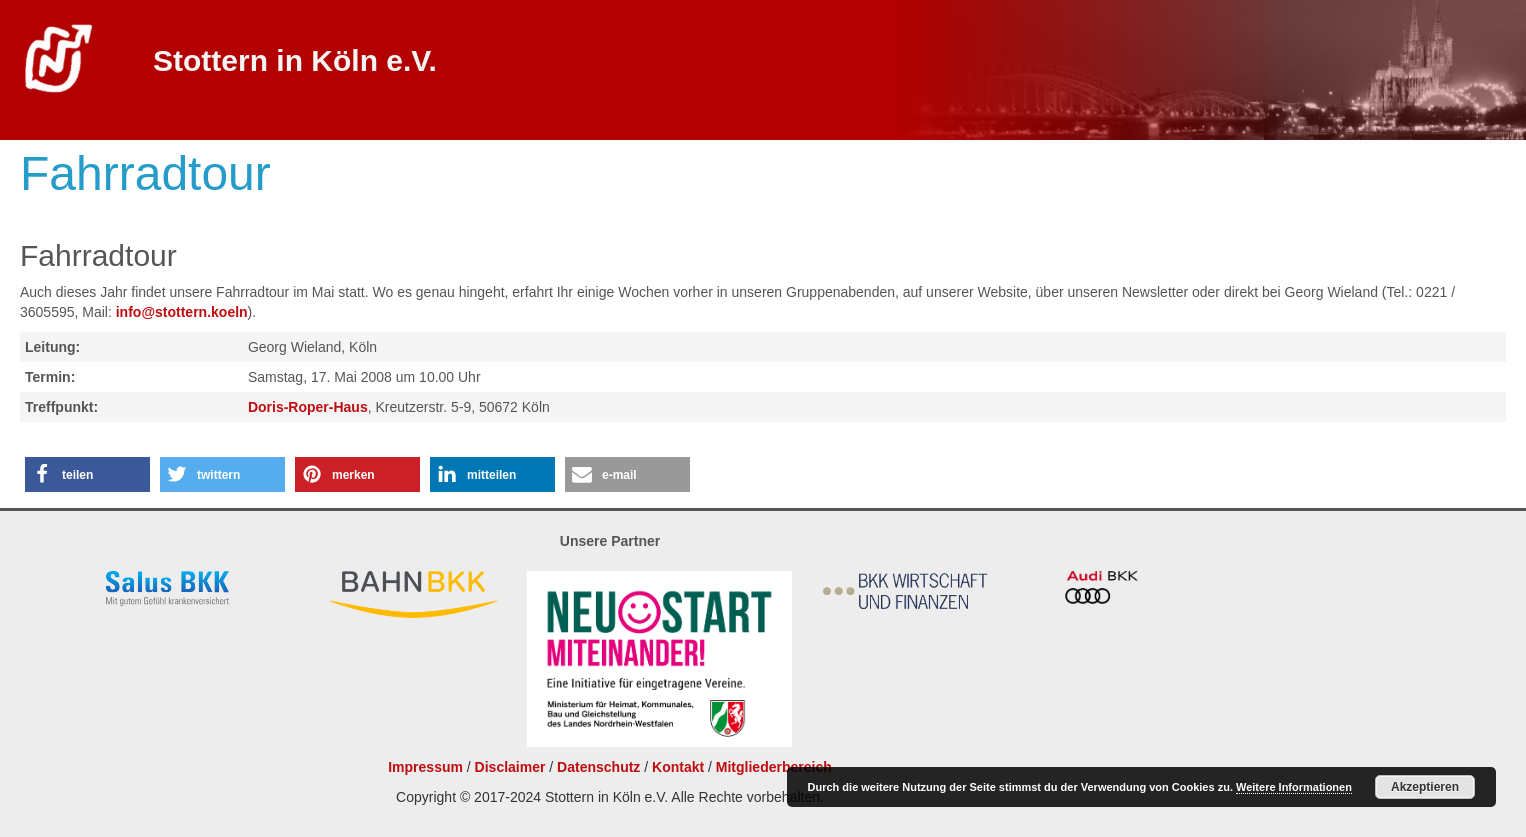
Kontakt (678, 767)
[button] (87, 474)
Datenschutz (598, 767)
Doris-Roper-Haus (308, 407)
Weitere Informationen (1294, 787)
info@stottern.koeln (182, 312)
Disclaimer (510, 767)
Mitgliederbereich (774, 767)
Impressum (425, 767)
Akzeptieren (1425, 787)
